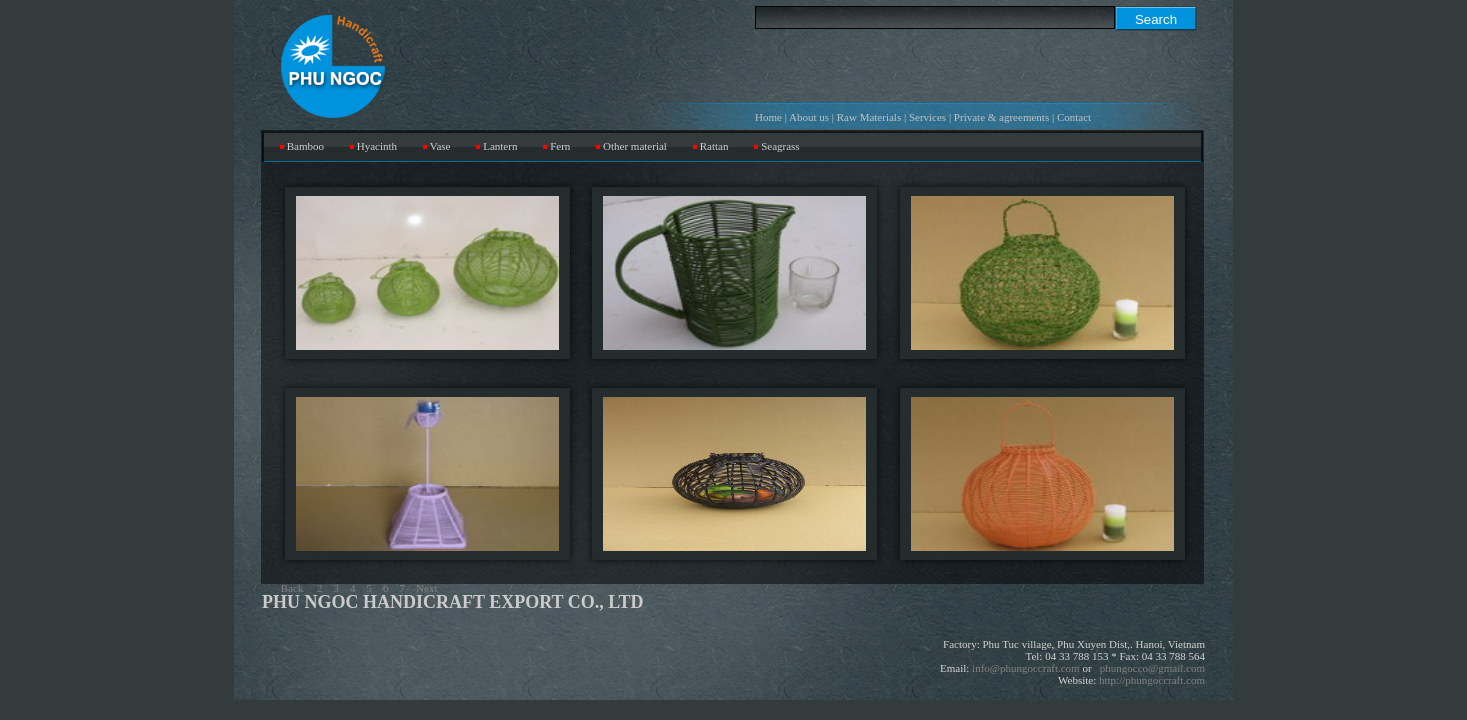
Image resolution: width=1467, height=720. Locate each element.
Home (768, 117)
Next (426, 588)
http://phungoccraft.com (1152, 680)
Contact (1074, 117)
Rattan (714, 146)
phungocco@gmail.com (1152, 668)
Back (292, 588)
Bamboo (305, 146)
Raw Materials (869, 117)
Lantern (500, 146)
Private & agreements (1001, 117)
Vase (440, 146)
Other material (635, 146)
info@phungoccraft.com (1026, 668)
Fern (560, 146)
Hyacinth (377, 146)
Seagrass (780, 146)
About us (809, 117)
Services (927, 117)
